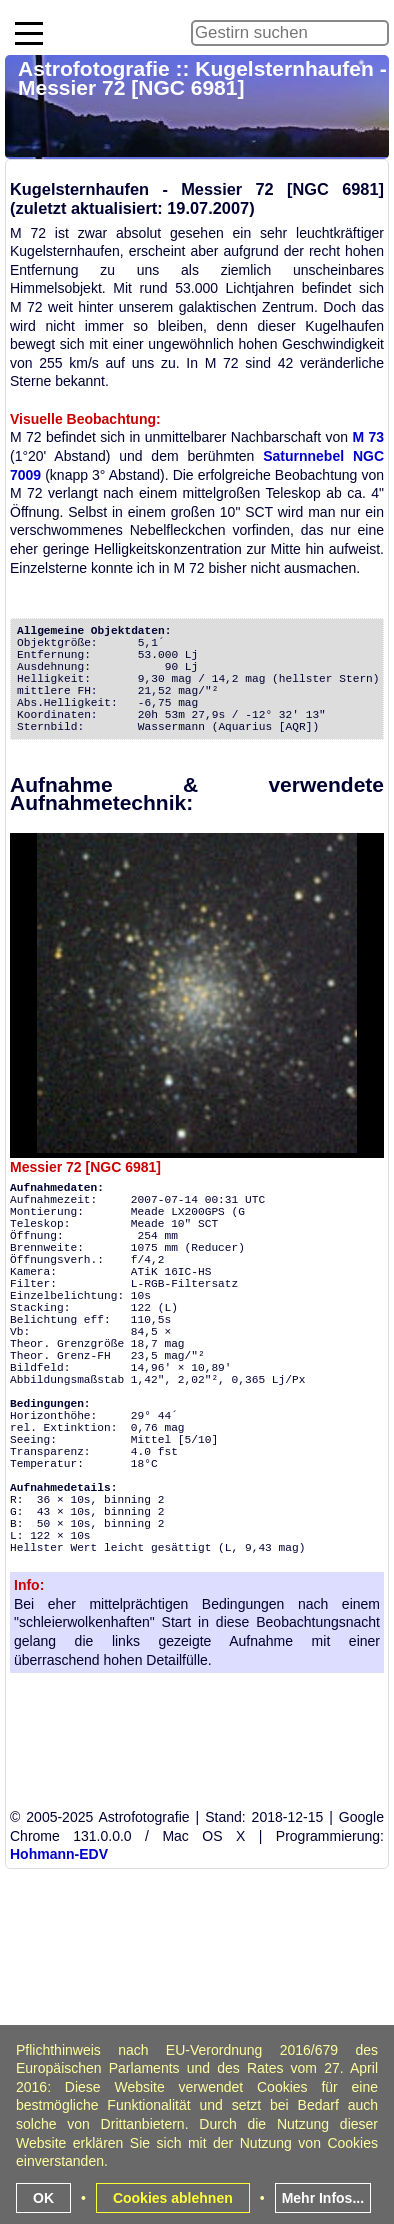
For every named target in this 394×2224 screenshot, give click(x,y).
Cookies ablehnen (173, 2198)
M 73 (368, 437)
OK (43, 2198)
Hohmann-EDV (59, 1854)
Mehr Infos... (323, 2198)
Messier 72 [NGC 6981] (85, 1167)
